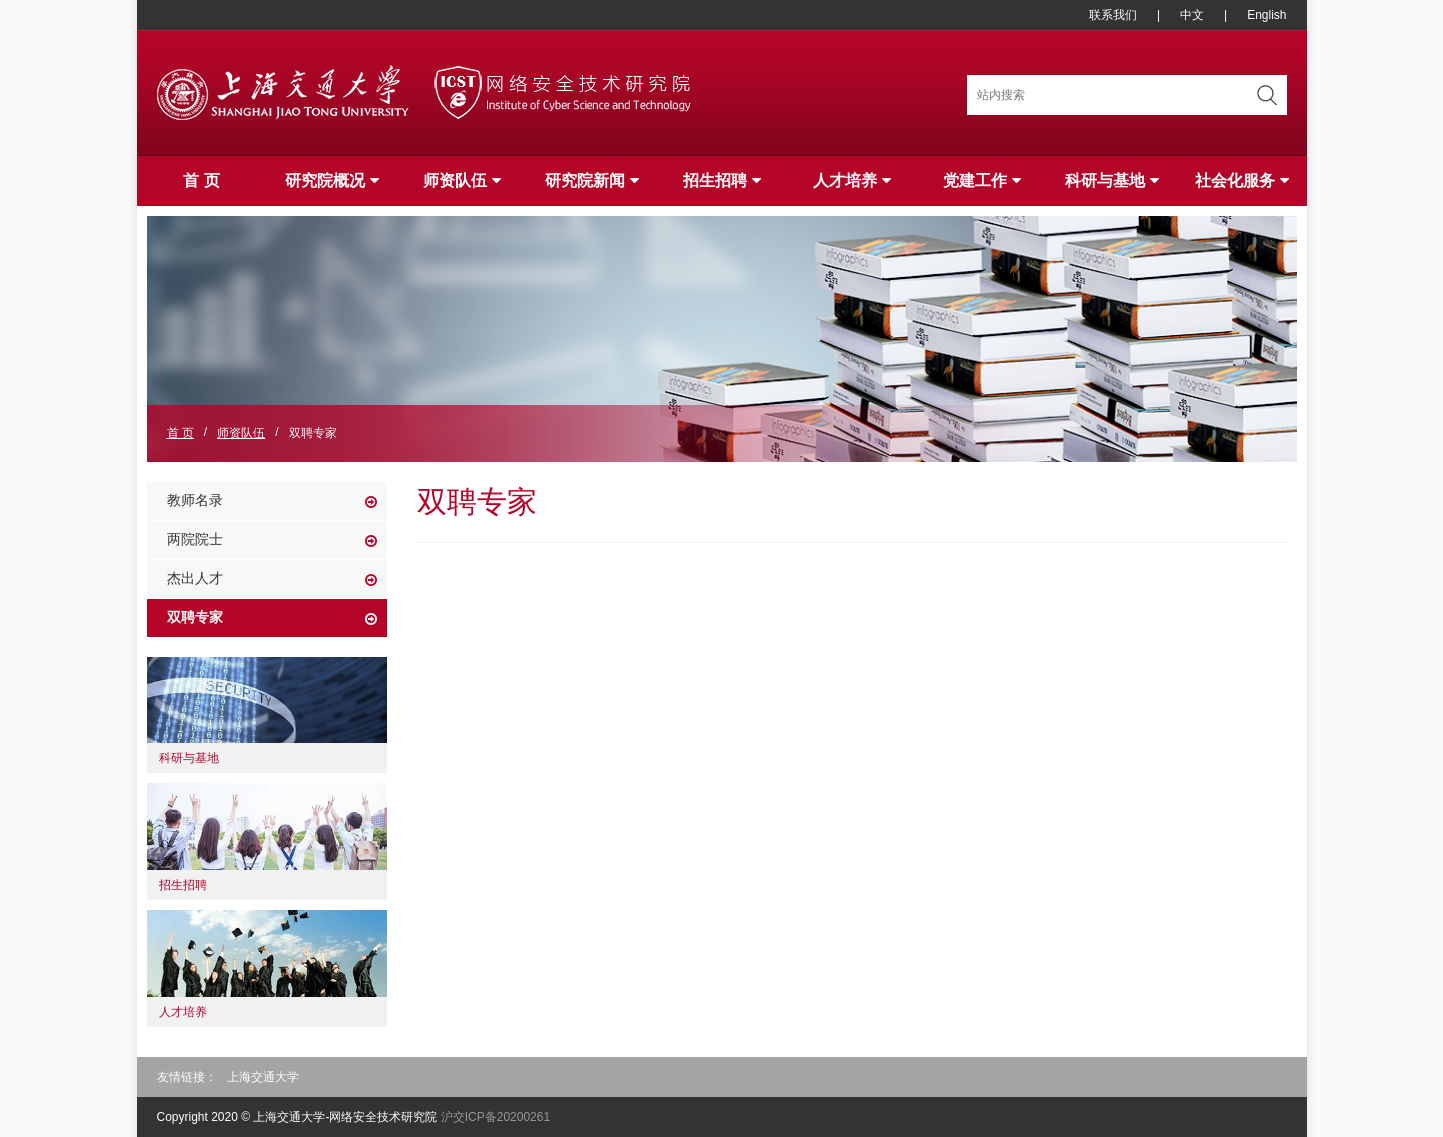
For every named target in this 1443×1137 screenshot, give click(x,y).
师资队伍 (462, 180)
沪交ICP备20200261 (495, 1117)
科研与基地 (1112, 180)
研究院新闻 (592, 180)
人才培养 (852, 180)
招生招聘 (722, 180)
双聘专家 (195, 617)
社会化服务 (1242, 180)
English (1266, 15)
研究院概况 (332, 180)
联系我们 (1113, 15)
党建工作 (982, 180)
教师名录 (195, 500)
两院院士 (195, 539)
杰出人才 (195, 578)
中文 (1192, 15)
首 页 (201, 180)
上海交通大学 (263, 1077)
